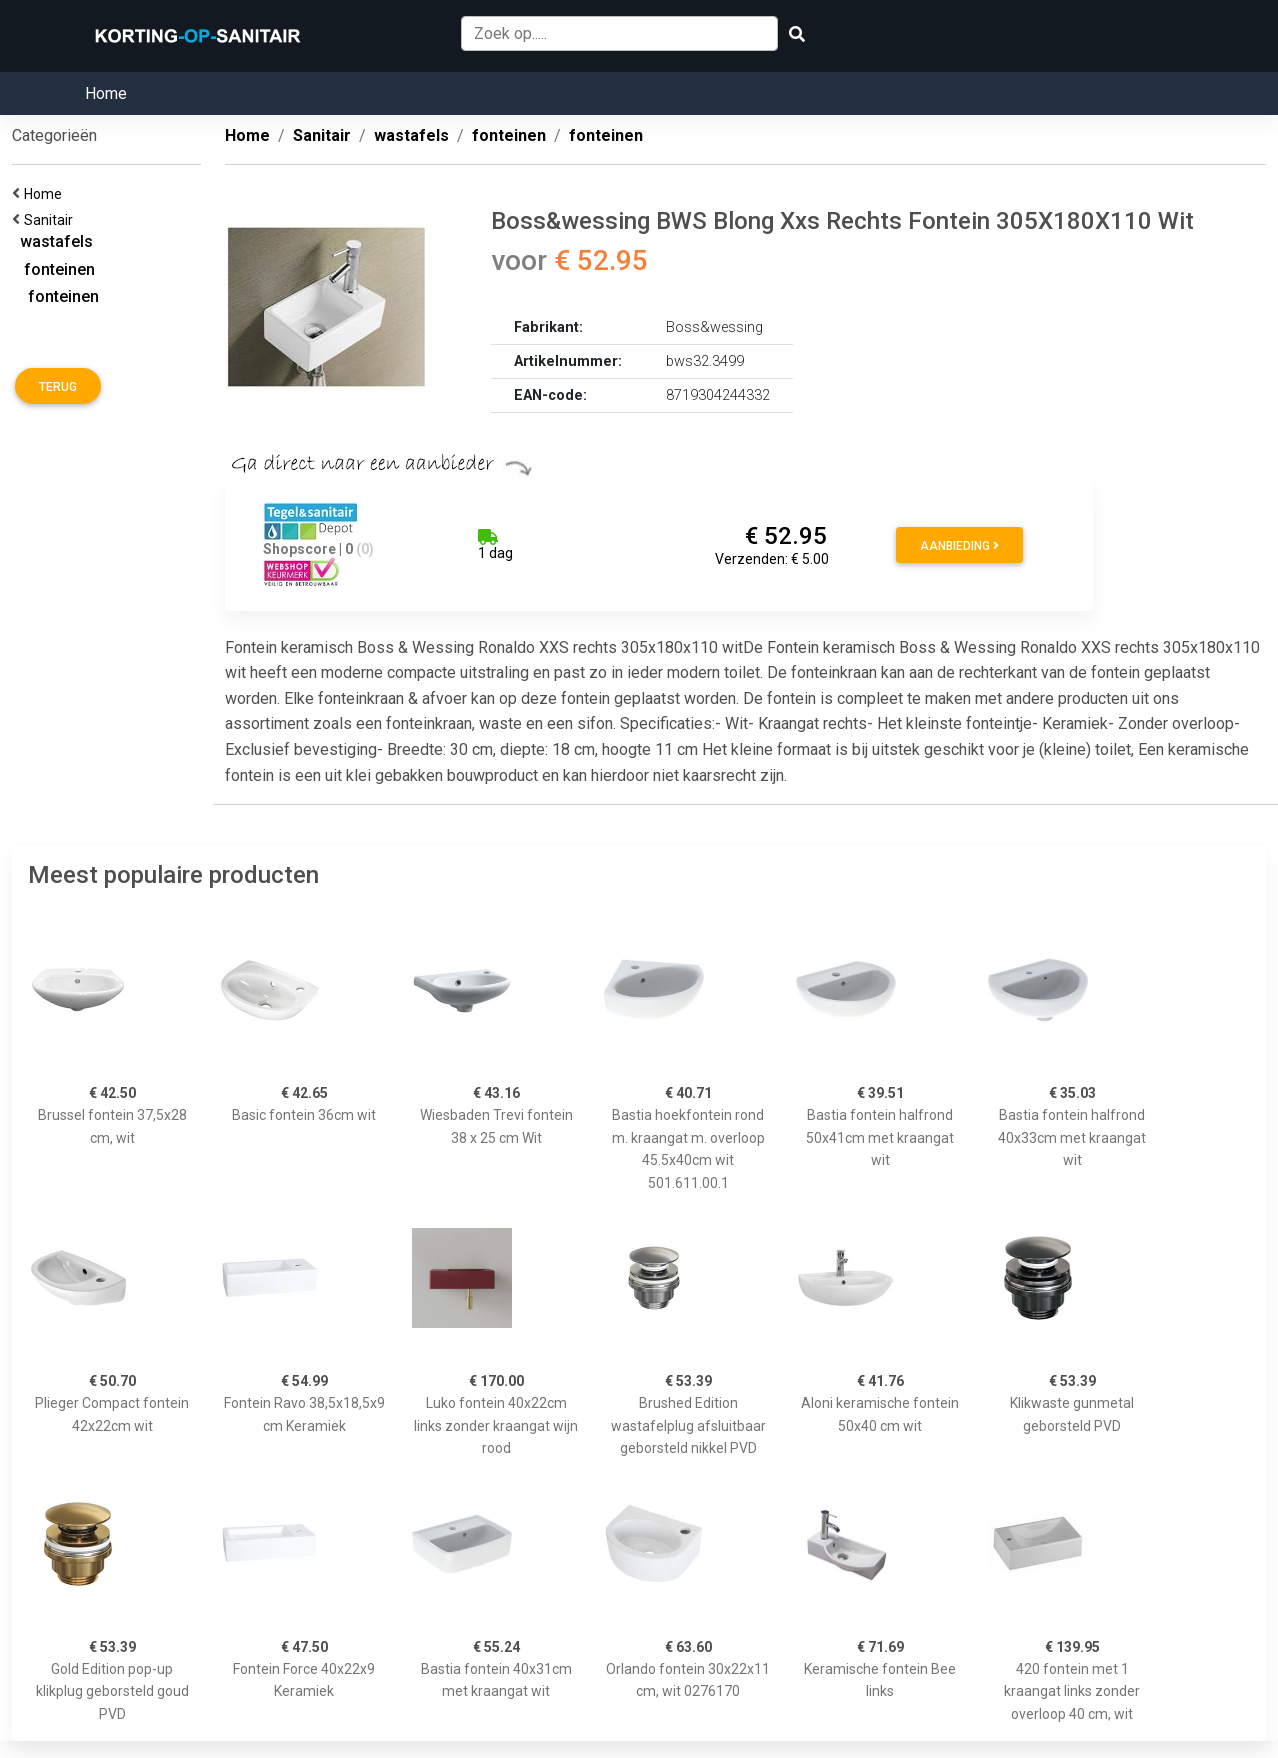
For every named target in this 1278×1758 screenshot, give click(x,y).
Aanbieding (959, 546)
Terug (58, 387)
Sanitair (51, 220)
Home (106, 93)
